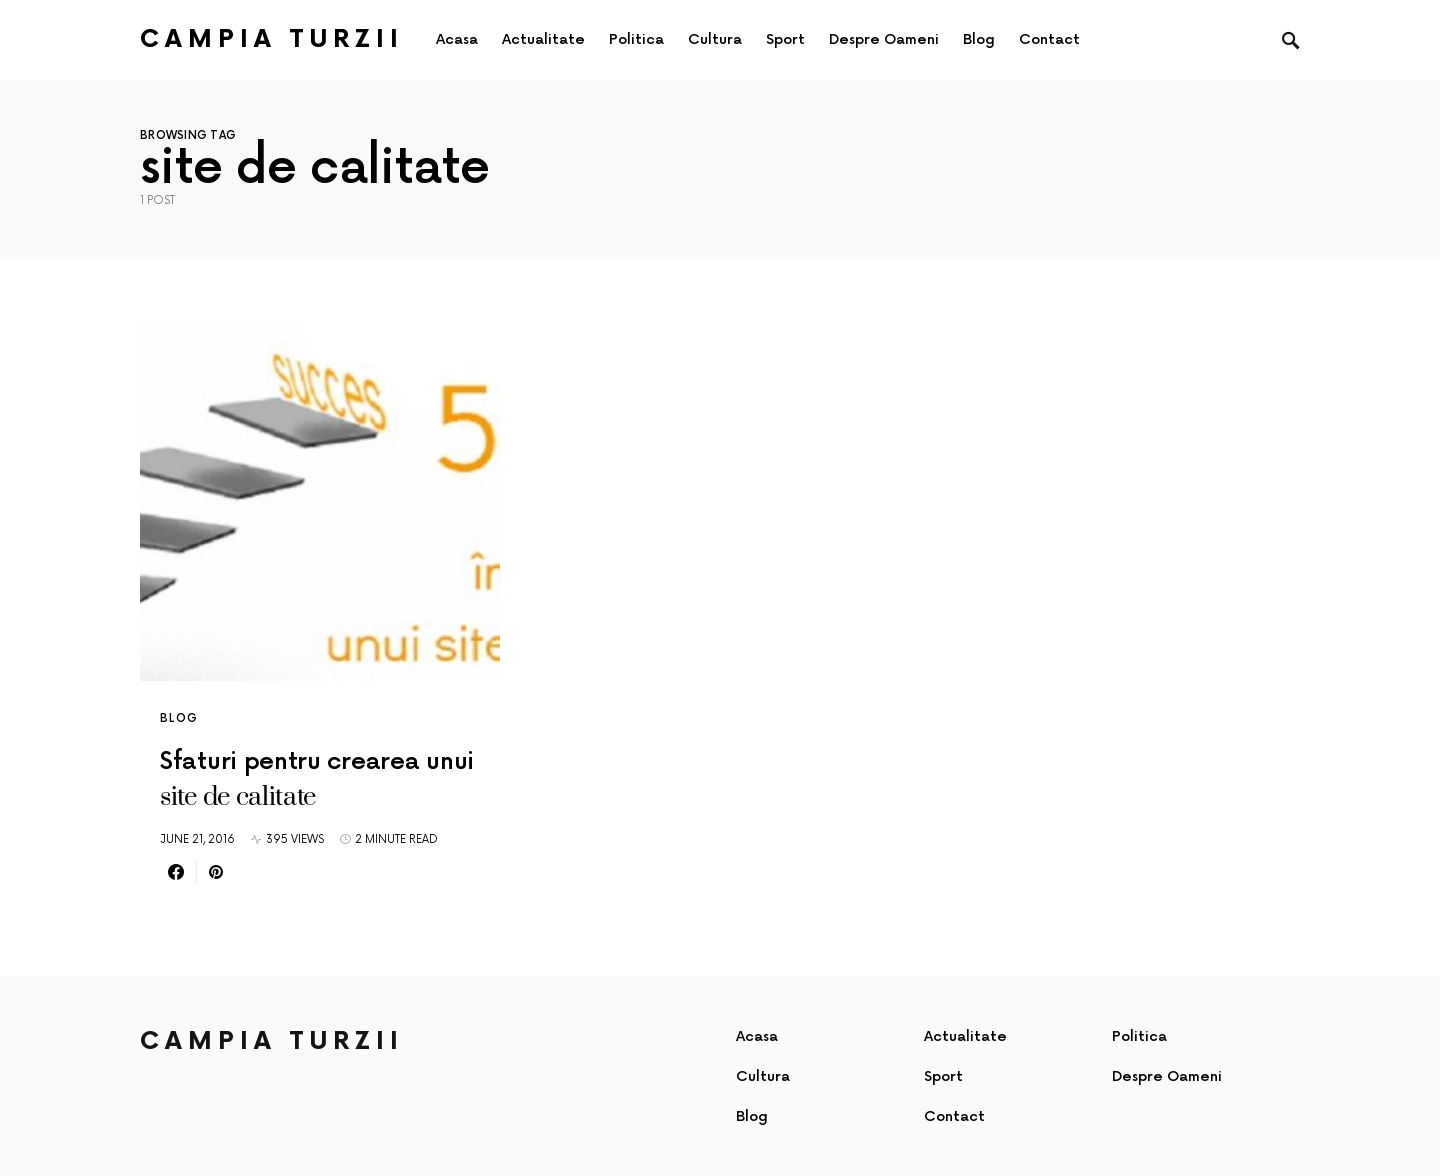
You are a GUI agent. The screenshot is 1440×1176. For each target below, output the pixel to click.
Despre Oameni (1167, 1076)
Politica (1139, 1036)
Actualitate (965, 1036)
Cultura (763, 1076)
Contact (954, 1116)
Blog (179, 718)
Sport (943, 1076)
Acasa (757, 1036)
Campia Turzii (272, 39)
